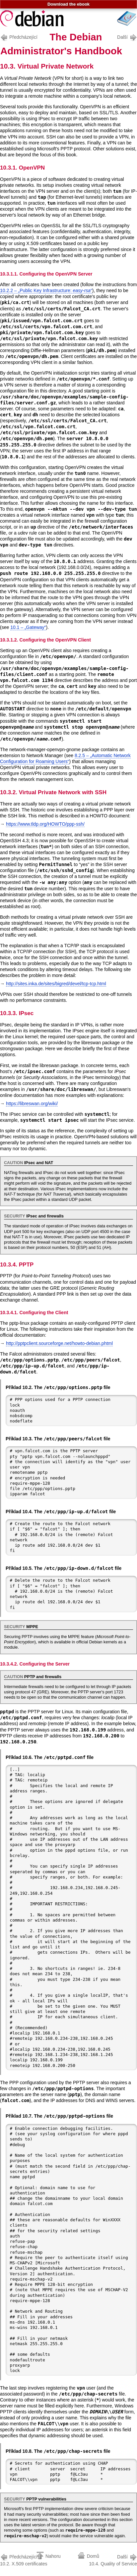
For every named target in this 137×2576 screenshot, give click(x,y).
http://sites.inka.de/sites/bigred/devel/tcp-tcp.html (56, 983)
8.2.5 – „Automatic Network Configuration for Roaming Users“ (65, 758)
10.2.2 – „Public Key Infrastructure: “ (46, 290)
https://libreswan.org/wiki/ (32, 1103)
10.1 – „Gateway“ (28, 627)
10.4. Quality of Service (113, 2559)
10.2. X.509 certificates (23, 2559)
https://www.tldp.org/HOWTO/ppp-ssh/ (45, 824)
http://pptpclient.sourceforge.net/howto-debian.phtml (59, 1343)
